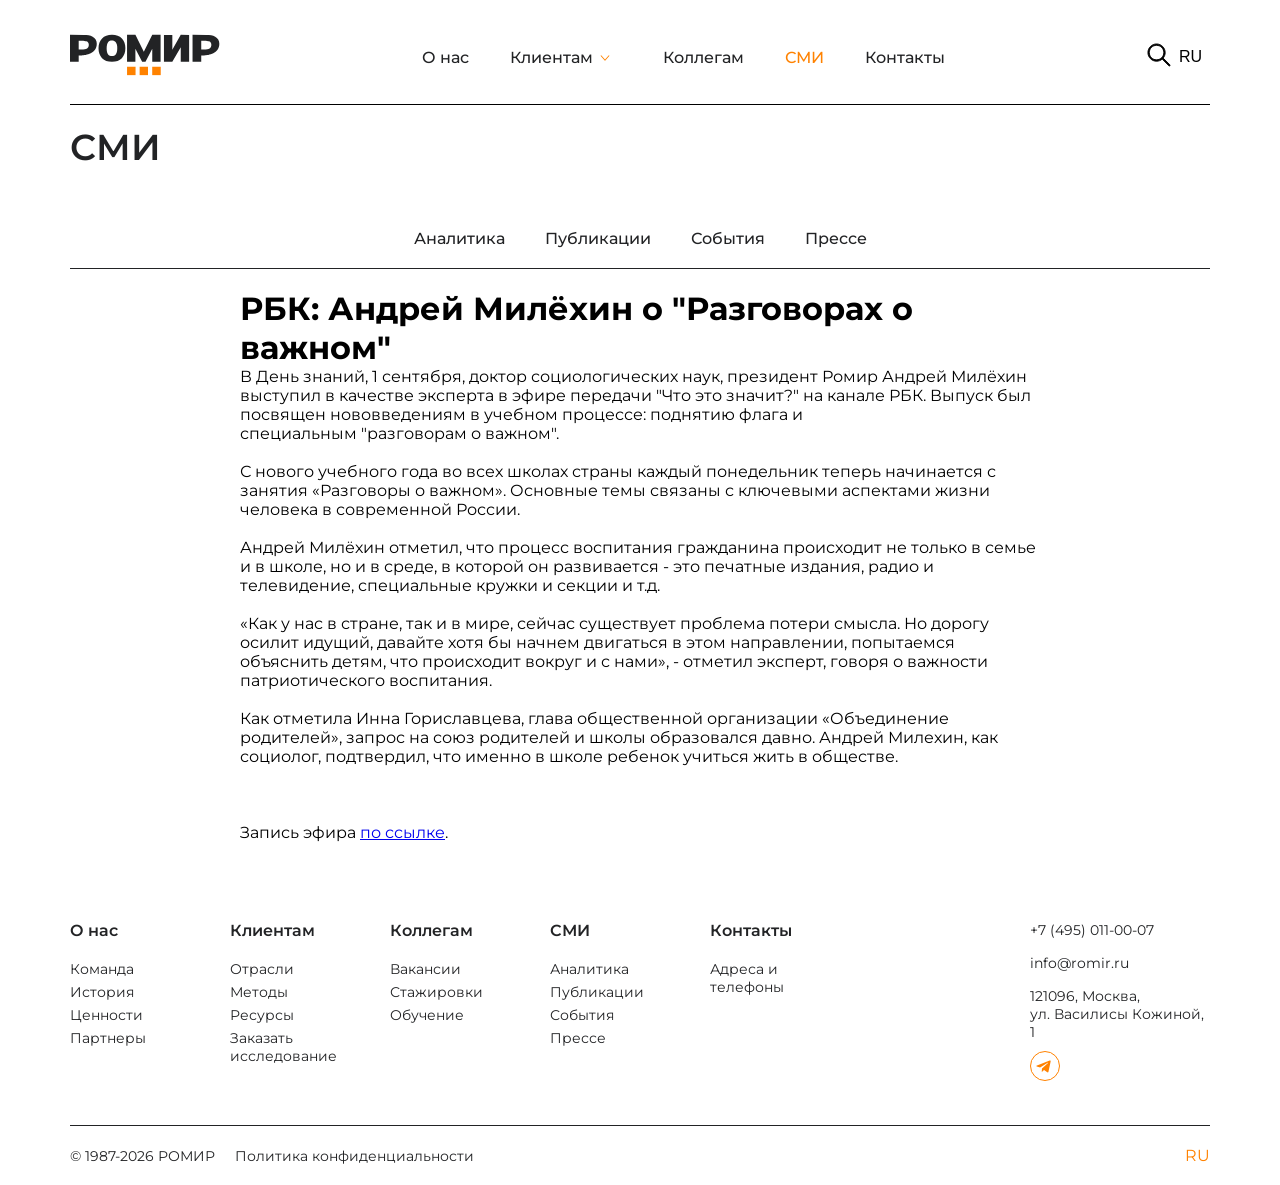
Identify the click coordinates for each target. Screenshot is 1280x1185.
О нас (445, 57)
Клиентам (551, 57)
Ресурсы (262, 1015)
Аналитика (589, 969)
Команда (102, 969)
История (102, 992)
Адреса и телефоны (747, 978)
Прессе (578, 1038)
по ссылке (402, 832)
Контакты (905, 57)
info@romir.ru (1079, 963)
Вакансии (425, 969)
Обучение (427, 1015)
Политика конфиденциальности (354, 1156)
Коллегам (703, 57)
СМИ (804, 57)
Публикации (597, 992)
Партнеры (108, 1038)
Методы (259, 992)
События (582, 1015)
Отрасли (262, 969)
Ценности (106, 1015)
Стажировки (436, 992)
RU (1190, 56)
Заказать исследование (283, 1047)
